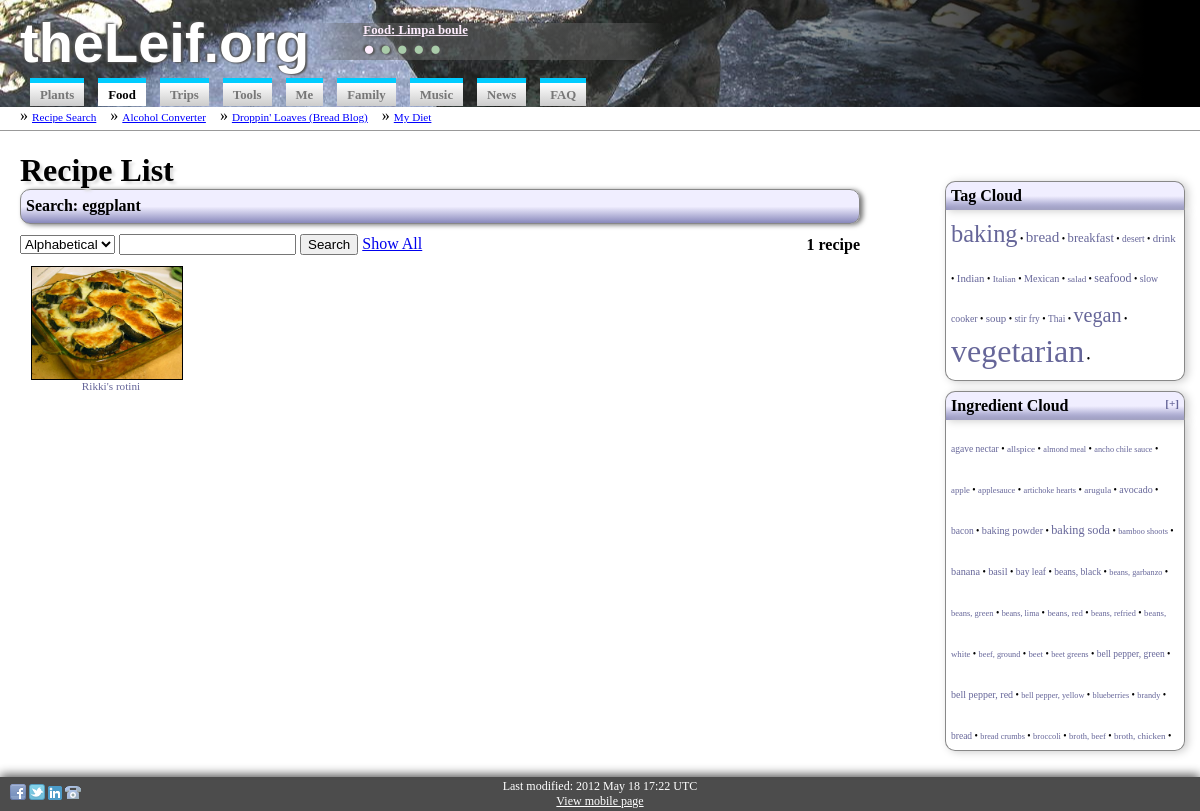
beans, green (972, 613)
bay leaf (1031, 572)
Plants (57, 95)
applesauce (996, 490)
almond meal (1064, 449)
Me (305, 95)
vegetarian (1017, 351)
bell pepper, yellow (1052, 695)
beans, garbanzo (1135, 572)
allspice (1021, 449)
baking (984, 233)
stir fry (1026, 319)
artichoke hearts (1050, 490)
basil (997, 571)
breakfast (1091, 238)
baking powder (1012, 530)
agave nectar (975, 449)
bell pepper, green (1131, 654)
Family (366, 95)
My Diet (413, 117)
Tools (247, 95)
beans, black (1077, 572)
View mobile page (599, 801)
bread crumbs (1002, 736)
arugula (1097, 490)
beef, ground (1000, 654)
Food (122, 95)
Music (436, 95)
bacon (962, 531)
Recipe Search (64, 117)
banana (965, 571)
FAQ (563, 95)
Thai (1056, 319)
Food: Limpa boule (415, 30)
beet (1035, 654)
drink (1164, 238)
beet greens (1069, 654)
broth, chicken (1139, 736)
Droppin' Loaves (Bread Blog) (300, 117)
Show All (392, 243)
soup (996, 318)
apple (960, 490)
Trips (184, 95)
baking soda (1080, 530)
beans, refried (1113, 613)
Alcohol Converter (164, 117)
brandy (1148, 695)
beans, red (1064, 613)
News (501, 95)
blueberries (1111, 695)
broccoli (1047, 736)
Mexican (1041, 278)
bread (1043, 236)
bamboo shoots (1143, 531)
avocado (1135, 489)
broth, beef (1087, 736)
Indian (971, 278)
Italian (1004, 279)
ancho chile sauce (1123, 449)
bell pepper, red (982, 694)
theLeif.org (164, 42)
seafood (1112, 278)
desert (1133, 239)
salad (1077, 279)
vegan (1097, 315)
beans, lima (1021, 613)
